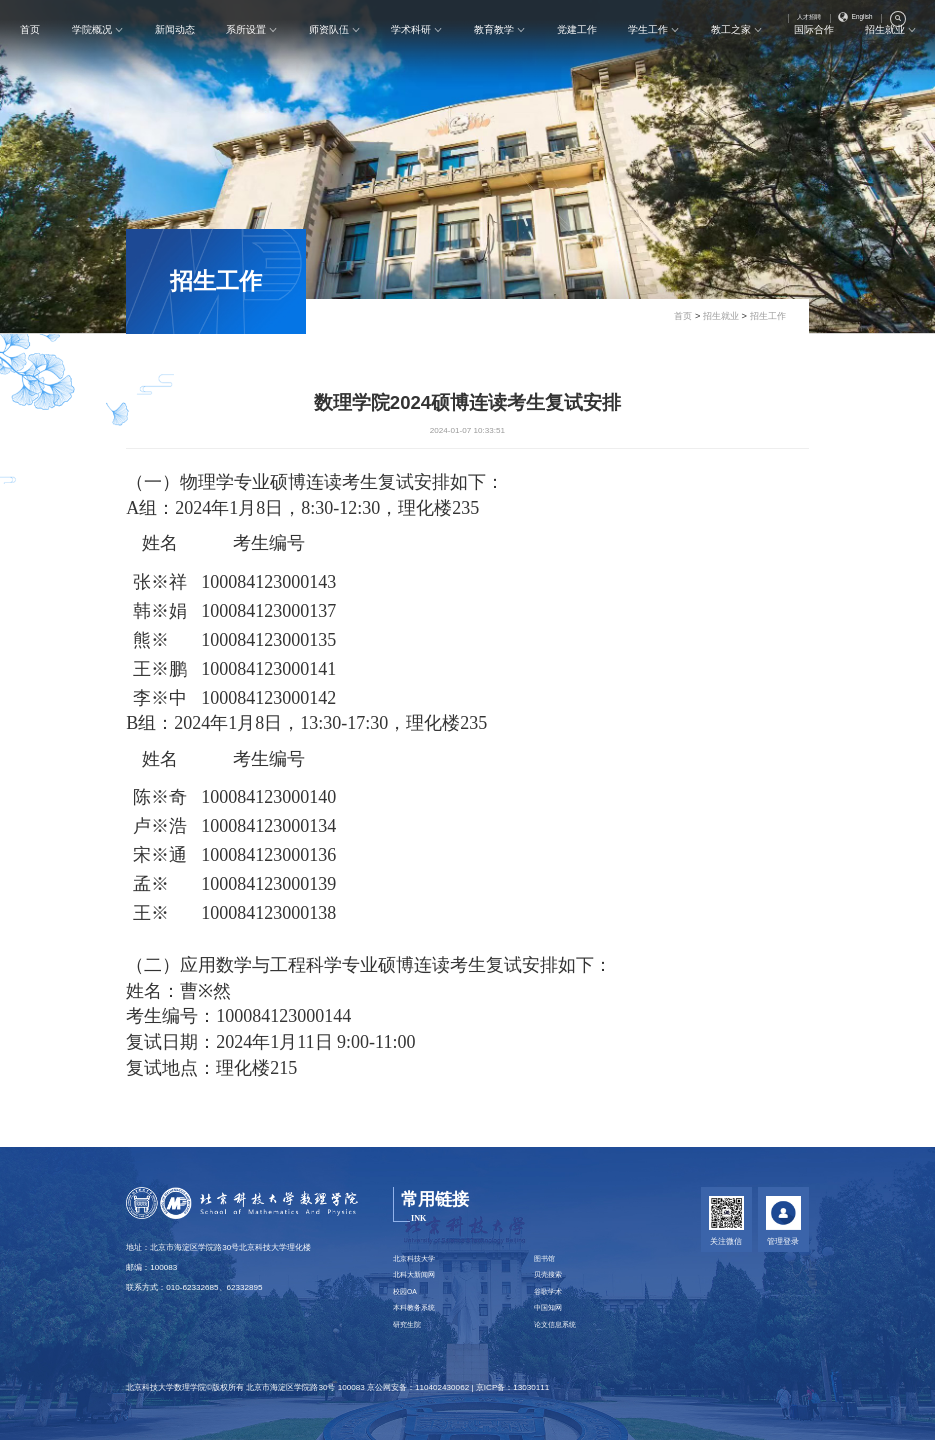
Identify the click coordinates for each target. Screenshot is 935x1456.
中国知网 (551, 1319)
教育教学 (495, 55)
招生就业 (885, 55)
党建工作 (577, 55)
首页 (32, 55)
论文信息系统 (559, 1339)
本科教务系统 (417, 1319)
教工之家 (731, 55)
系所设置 (247, 55)
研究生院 (409, 1339)
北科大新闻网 (417, 1280)
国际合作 (814, 55)
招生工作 (216, 281)
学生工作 (649, 55)
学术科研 (412, 55)
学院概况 (93, 55)
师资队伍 (330, 55)
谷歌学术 (551, 1300)
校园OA (407, 1300)
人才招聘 (799, 20)
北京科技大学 (417, 1260)
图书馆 (547, 1260)
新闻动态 (176, 55)
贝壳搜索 (551, 1280)
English (852, 20)
